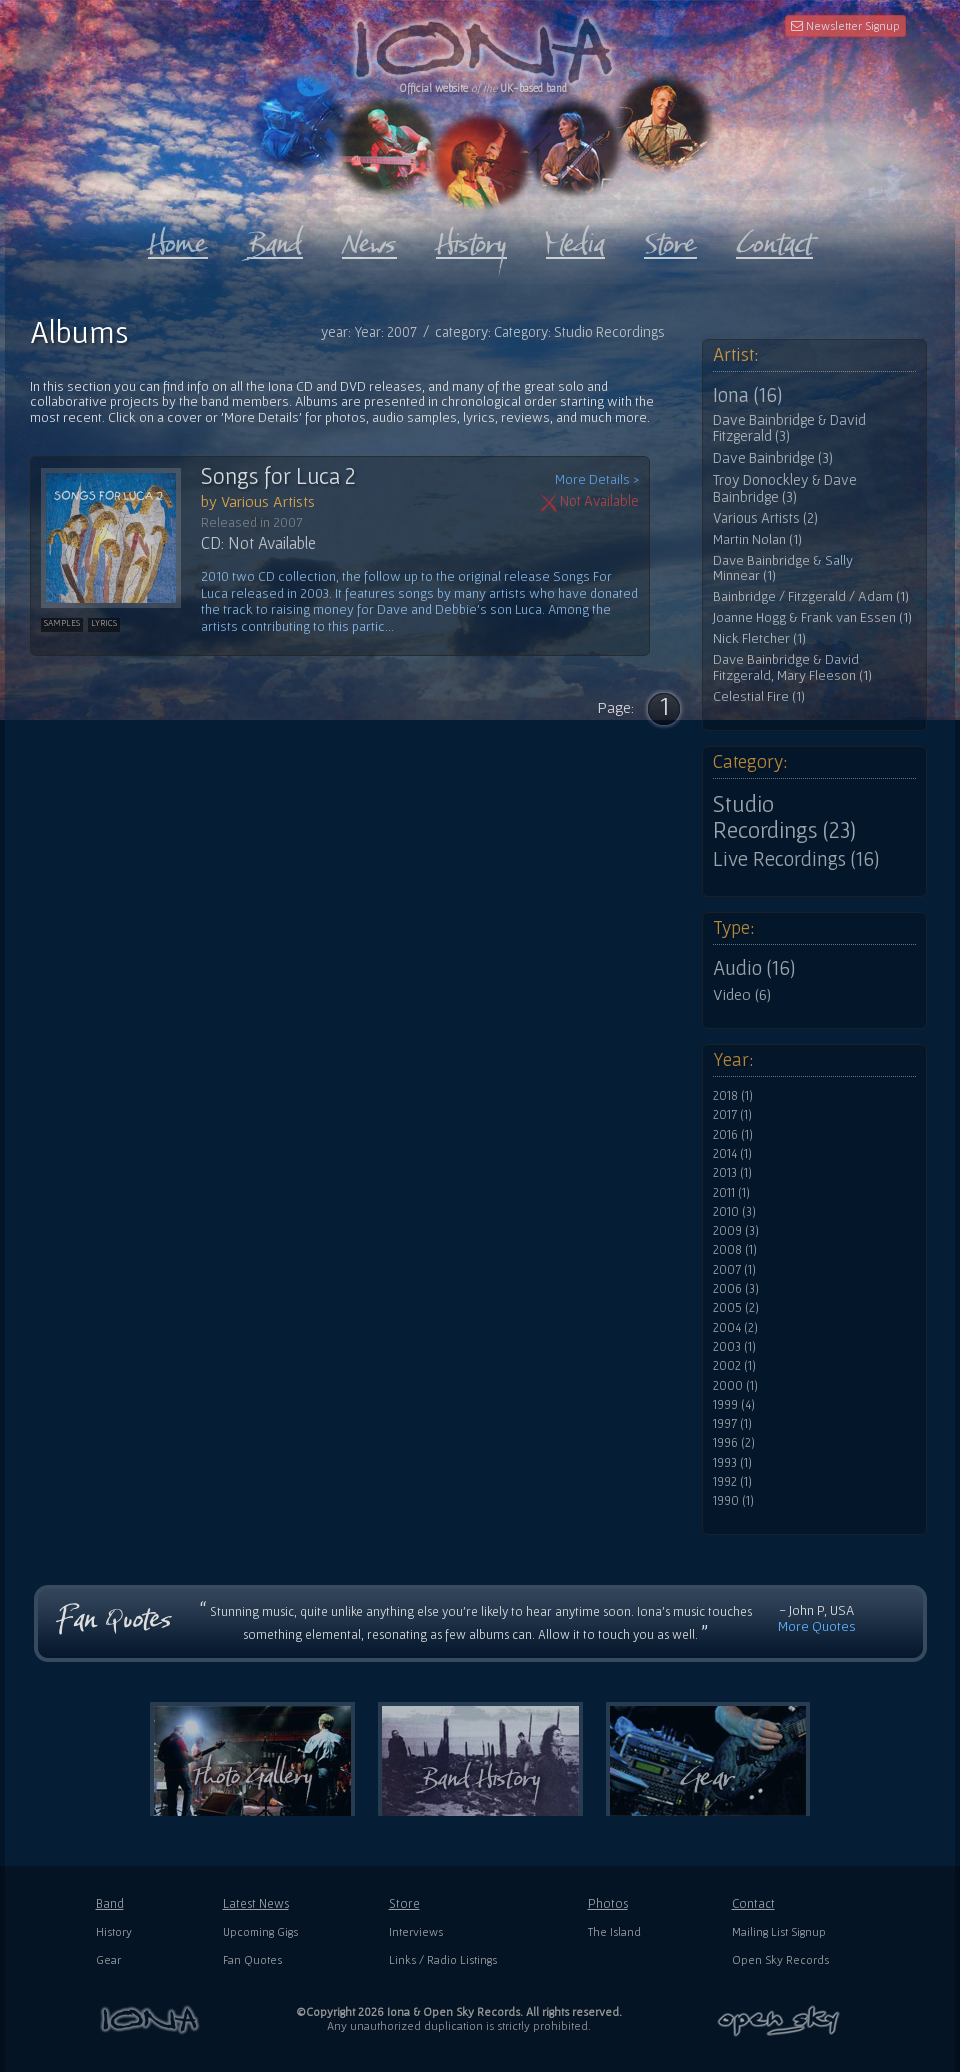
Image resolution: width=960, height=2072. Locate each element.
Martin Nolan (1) (757, 539)
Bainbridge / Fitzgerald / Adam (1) (811, 596)
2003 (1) (734, 1347)
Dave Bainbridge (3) (773, 458)
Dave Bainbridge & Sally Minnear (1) (783, 568)
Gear (108, 1959)
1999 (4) (734, 1405)
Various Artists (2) (765, 518)
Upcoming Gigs (260, 1931)
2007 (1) (734, 1270)
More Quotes (817, 1626)
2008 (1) (735, 1250)
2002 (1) (734, 1366)
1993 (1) (732, 1463)
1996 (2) (734, 1443)
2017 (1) (732, 1115)
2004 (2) (735, 1328)
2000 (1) (735, 1386)
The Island (614, 1931)
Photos (608, 1903)
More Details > (597, 479)
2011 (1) (731, 1193)
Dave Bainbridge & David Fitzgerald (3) (789, 428)
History (114, 1931)
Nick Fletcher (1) (759, 638)
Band (110, 1903)
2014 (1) (732, 1154)
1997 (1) (732, 1424)
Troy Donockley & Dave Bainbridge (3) (785, 488)
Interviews (416, 1931)
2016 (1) (733, 1135)
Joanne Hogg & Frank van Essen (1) (812, 617)
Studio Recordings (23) (784, 817)
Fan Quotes (252, 1959)
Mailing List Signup (779, 1931)
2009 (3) (736, 1231)
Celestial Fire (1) (759, 696)
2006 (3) (736, 1289)
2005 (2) (736, 1308)
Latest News (256, 1903)
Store (404, 1903)
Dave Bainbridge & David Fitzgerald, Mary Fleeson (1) (792, 667)
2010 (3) (734, 1212)
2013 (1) (732, 1173)
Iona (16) (747, 395)
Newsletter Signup (845, 25)
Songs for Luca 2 (278, 476)
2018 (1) (733, 1096)
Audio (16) (754, 968)
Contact (753, 1903)
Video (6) (742, 994)
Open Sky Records (780, 1959)
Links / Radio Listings (443, 1959)
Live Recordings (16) (796, 859)
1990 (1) (733, 1501)
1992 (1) (732, 1482)
